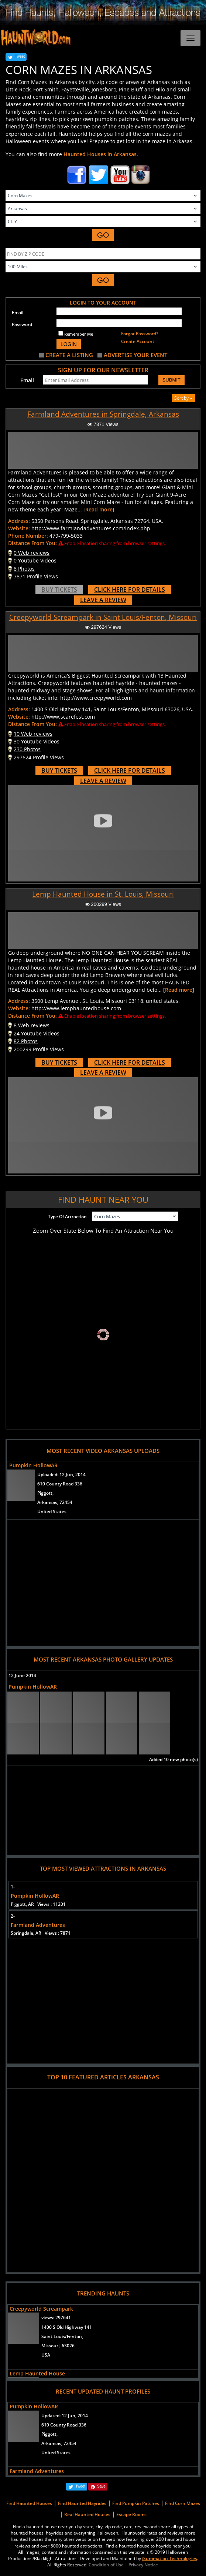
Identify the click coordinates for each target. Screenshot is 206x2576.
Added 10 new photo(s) (173, 1759)
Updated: (64, 2415)
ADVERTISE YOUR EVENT (135, 355)
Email (17, 312)
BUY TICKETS (59, 589)
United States (51, 1511)
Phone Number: (28, 535)
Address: (19, 520)
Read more (99, 509)
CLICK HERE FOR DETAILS (129, 589)
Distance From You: (32, 543)
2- (13, 1916)
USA (45, 2355)
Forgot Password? (139, 333)
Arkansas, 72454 (54, 1502)
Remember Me (75, 334)
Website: (19, 528)
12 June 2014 (22, 1675)
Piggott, (45, 1493)
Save (101, 2486)
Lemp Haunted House (37, 2373)
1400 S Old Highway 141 (66, 2327)
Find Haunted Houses (29, 2503)
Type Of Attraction (67, 1216)
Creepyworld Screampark (41, 2308)
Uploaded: (61, 1474)
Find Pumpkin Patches (135, 2503)
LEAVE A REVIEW (103, 600)
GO (103, 235)
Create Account (137, 341)
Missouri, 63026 (58, 2345)
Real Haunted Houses (87, 2514)
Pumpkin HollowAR (33, 1465)
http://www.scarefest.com (63, 716)
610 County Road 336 (59, 1484)
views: (56, 2317)
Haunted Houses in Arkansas (100, 154)
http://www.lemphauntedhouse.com (76, 1008)
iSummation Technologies (169, 2558)
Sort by (183, 398)
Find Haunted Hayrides (82, 2503)
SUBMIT (171, 380)
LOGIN (69, 344)
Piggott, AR (38, 1904)
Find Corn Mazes (182, 2503)
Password (22, 324)
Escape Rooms (131, 2514)
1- (13, 1887)
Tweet (20, 56)
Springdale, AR (41, 1933)
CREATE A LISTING (69, 355)
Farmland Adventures (38, 1924)
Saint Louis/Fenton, (62, 2336)
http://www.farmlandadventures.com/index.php (90, 528)
